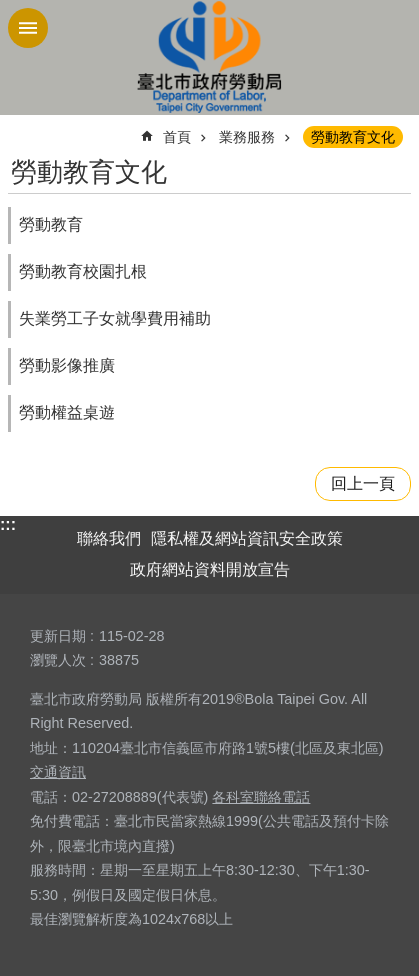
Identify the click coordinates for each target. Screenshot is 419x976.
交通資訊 (58, 772)
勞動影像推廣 (67, 365)
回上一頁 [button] (363, 483)
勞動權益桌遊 (67, 412)
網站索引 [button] (28, 28)
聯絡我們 (109, 538)
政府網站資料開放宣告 (210, 569)
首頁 (177, 137)
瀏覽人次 (58, 660)
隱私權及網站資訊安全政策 (247, 538)
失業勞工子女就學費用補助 (115, 318)
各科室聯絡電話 (261, 797)
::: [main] (21, 128)
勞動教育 (51, 224)
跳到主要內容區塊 (10, 10)
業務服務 (247, 137)
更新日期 (58, 636)
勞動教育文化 (353, 137)
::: (8, 524)
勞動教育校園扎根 (83, 271)
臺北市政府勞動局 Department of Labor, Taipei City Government (210, 57)
